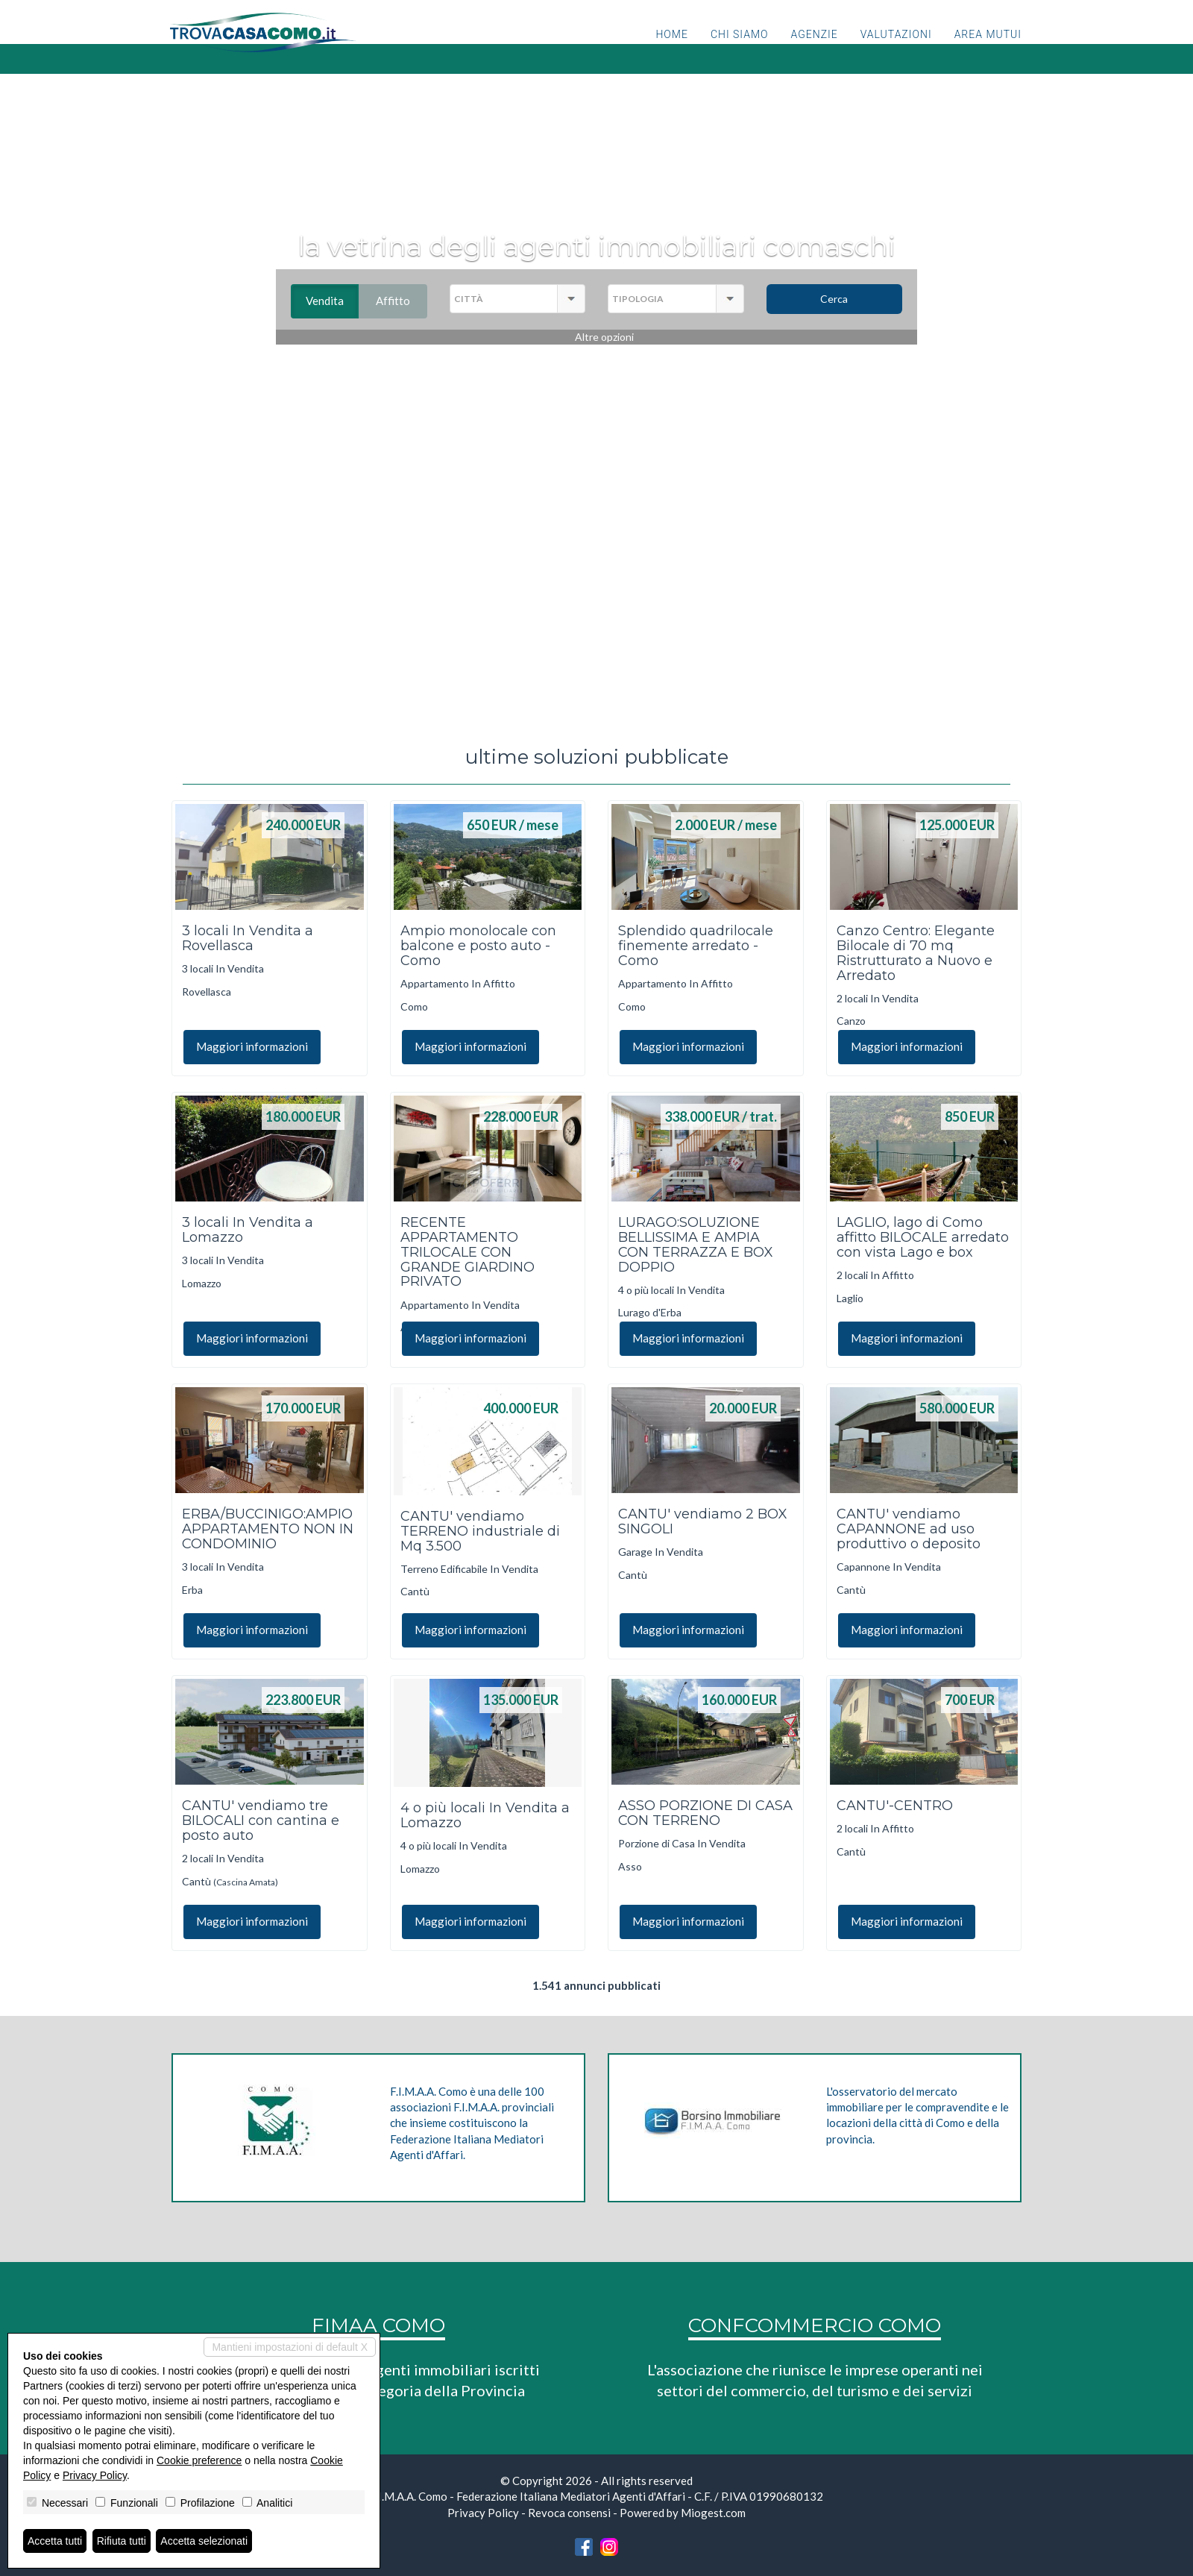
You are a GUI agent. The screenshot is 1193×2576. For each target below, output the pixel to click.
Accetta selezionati (204, 2541)
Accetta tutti (55, 2541)
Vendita (332, 300)
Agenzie (814, 48)
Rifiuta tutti (121, 2541)
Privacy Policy (483, 2512)
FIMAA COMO (378, 2325)
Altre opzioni (604, 336)
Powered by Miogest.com (683, 2512)
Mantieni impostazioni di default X (290, 2347)
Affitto (401, 300)
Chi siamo (740, 48)
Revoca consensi (569, 2512)
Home (671, 48)
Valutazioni (896, 48)
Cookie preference (199, 2460)
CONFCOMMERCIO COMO (814, 2325)
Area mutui (988, 48)
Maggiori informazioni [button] (252, 1046)
